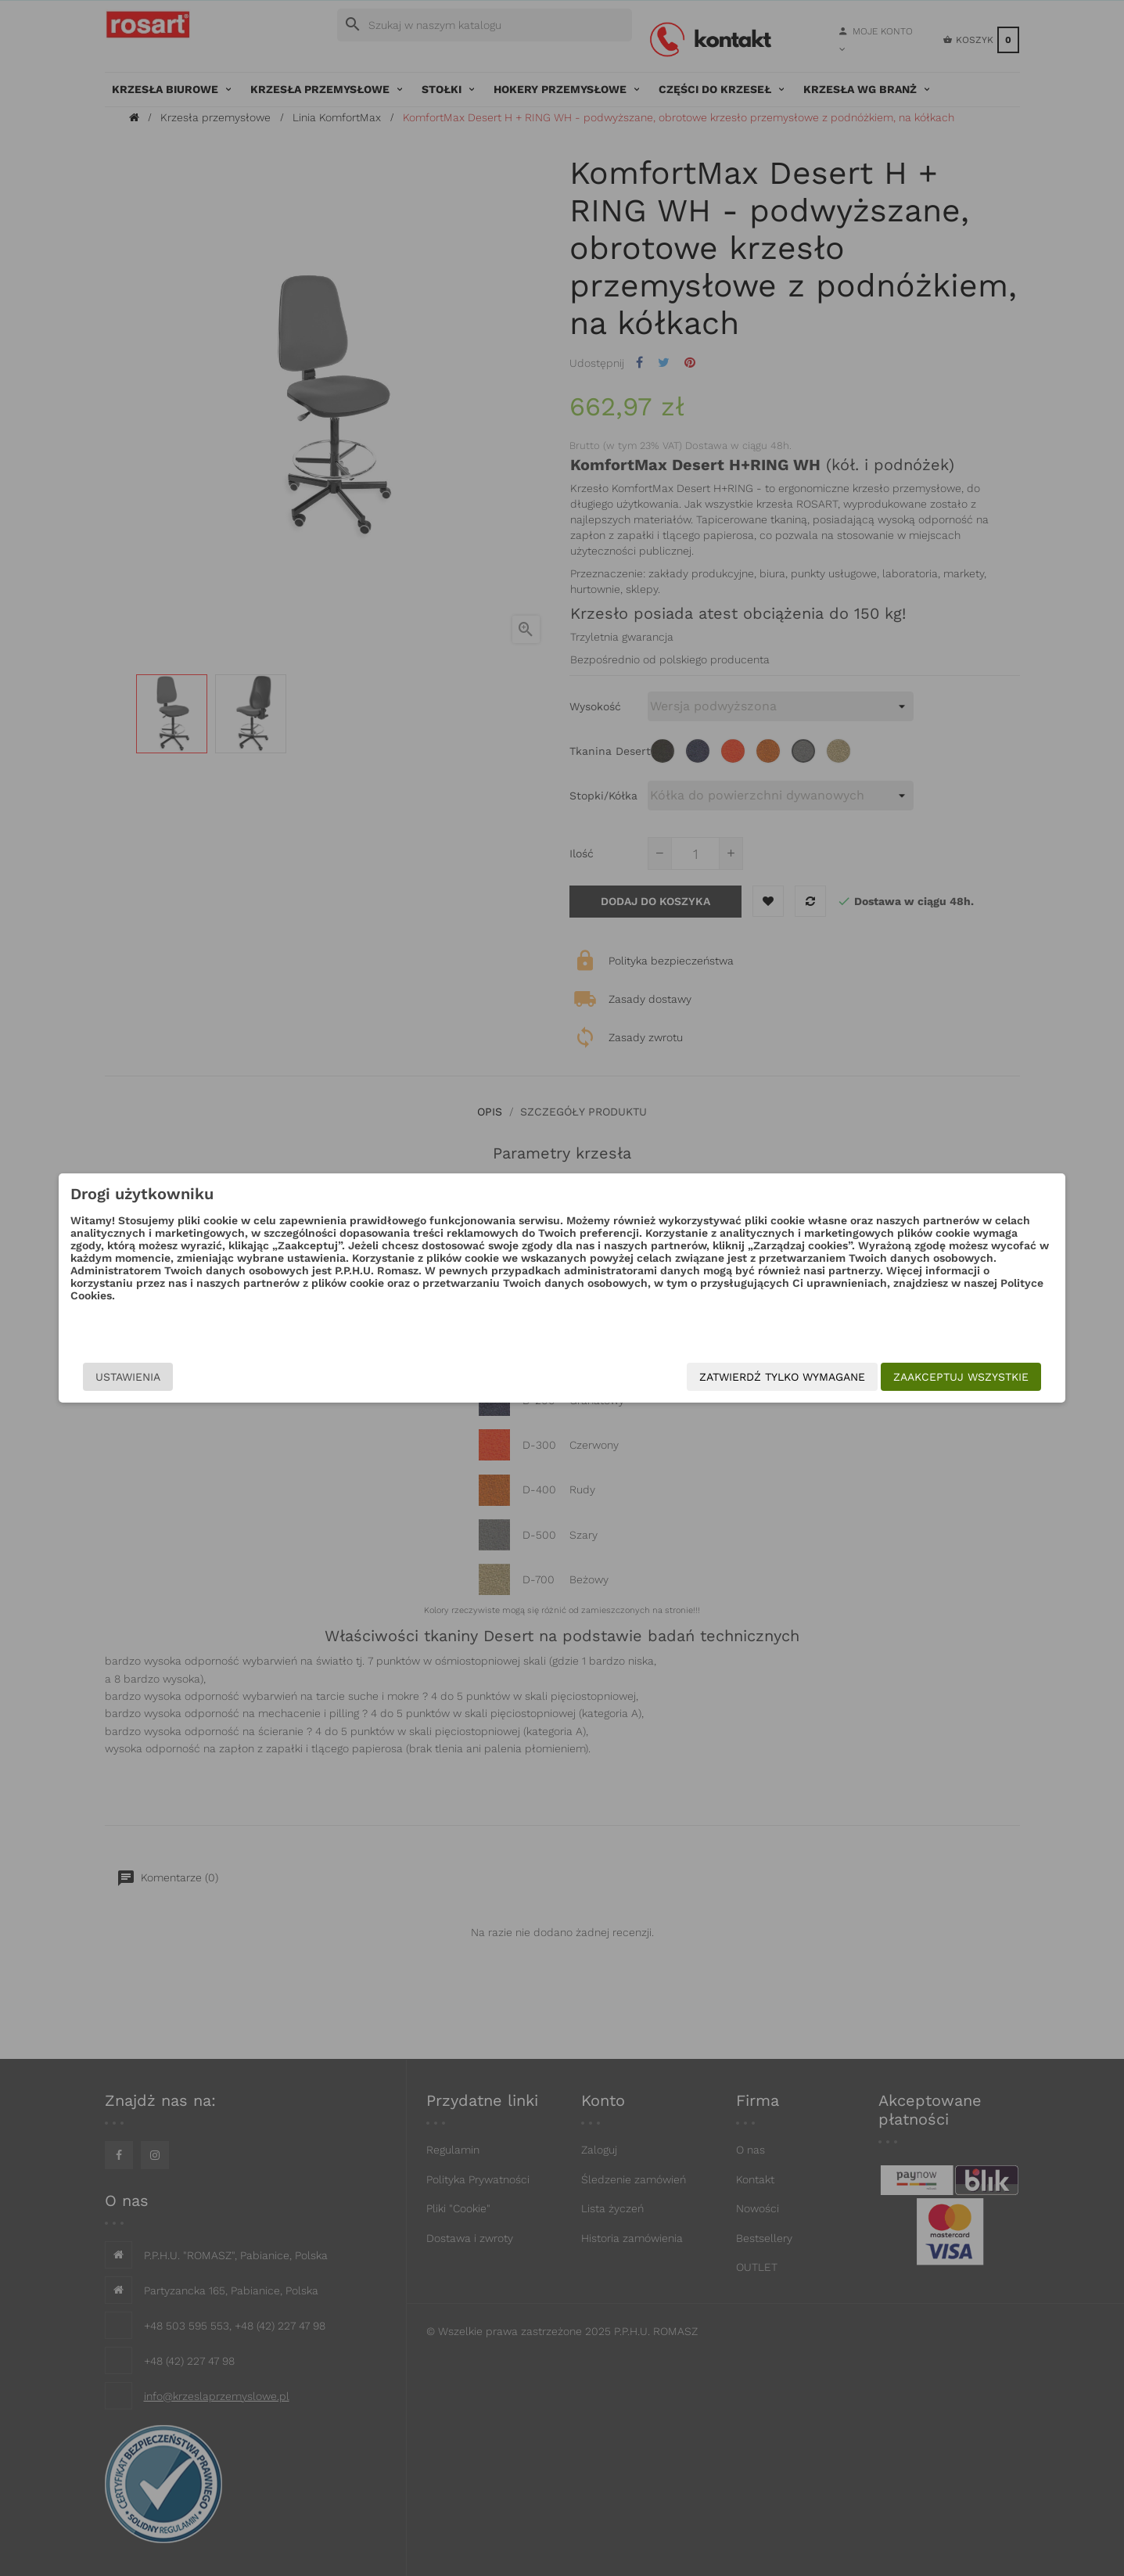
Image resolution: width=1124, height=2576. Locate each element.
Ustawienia (249, 1377)
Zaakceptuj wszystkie (839, 1377)
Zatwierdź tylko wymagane (661, 1377)
